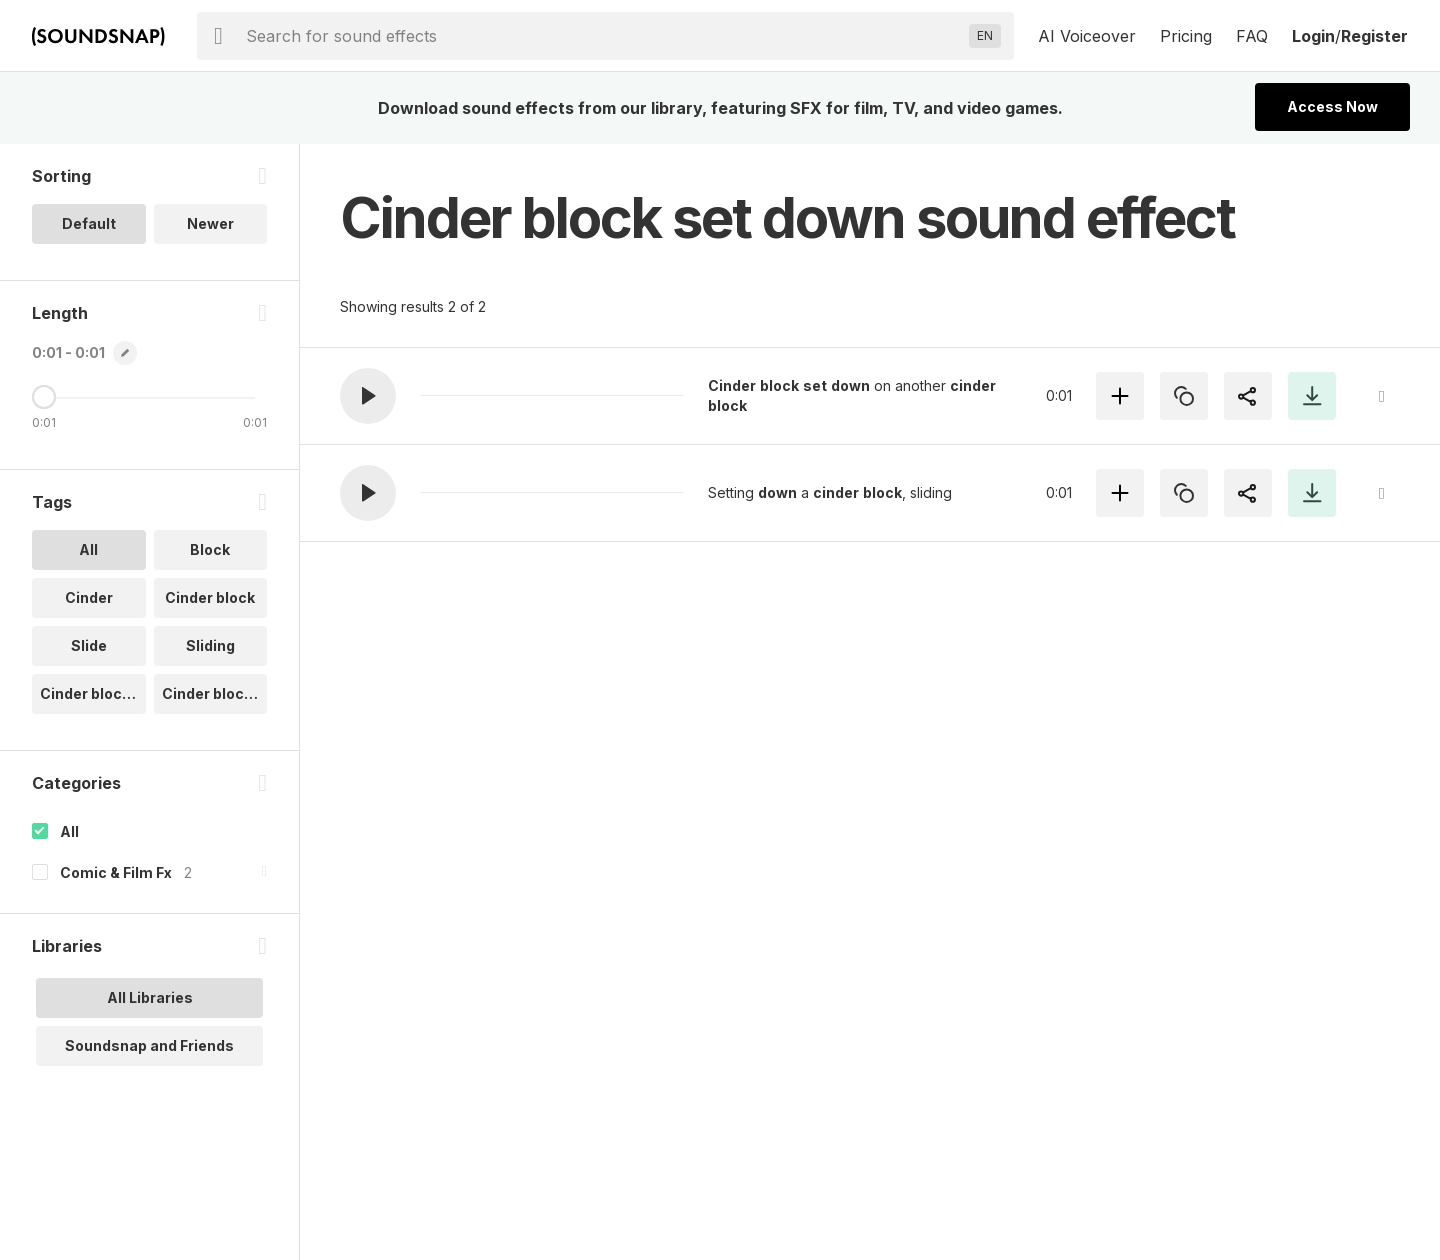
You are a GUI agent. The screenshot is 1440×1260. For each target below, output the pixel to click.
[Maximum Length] (44, 397)
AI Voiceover (1087, 36)
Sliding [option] (210, 645)
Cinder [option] (89, 597)
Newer (210, 223)
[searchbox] (603, 36)
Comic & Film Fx (116, 872)
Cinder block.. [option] (89, 693)
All (69, 831)
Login (1313, 36)
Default (89, 223)
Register (1374, 36)
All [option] (88, 549)
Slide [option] (89, 645)
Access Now (1332, 106)
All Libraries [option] (150, 997)
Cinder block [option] (210, 597)
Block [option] (210, 549)
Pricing (1186, 36)
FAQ (1252, 36)
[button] (368, 396)
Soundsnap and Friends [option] (149, 1045)
